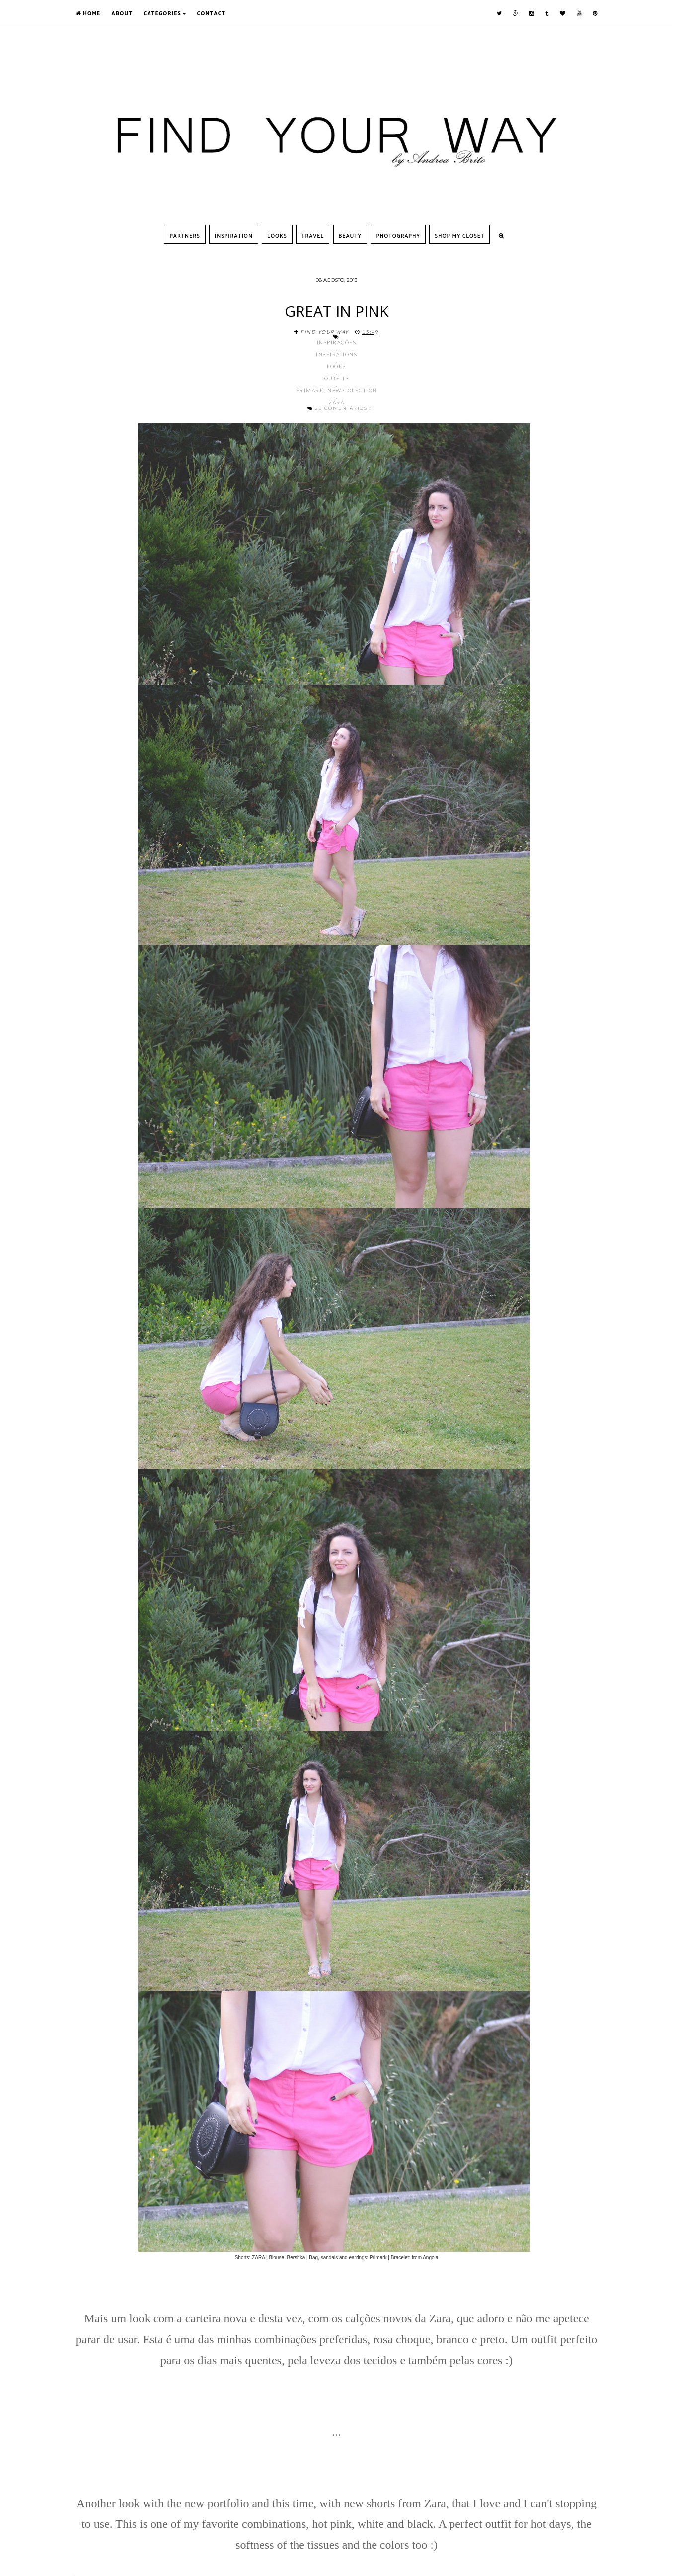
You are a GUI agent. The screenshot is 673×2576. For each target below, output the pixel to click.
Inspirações (337, 342)
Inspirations (336, 354)
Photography (398, 236)
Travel (312, 236)
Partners (184, 236)
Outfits (336, 378)
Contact (211, 13)
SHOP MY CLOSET (459, 236)
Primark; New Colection (336, 390)
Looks (277, 236)
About (121, 13)
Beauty (350, 236)
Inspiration (234, 236)
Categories (165, 13)
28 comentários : (343, 408)
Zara (336, 402)
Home (88, 13)
